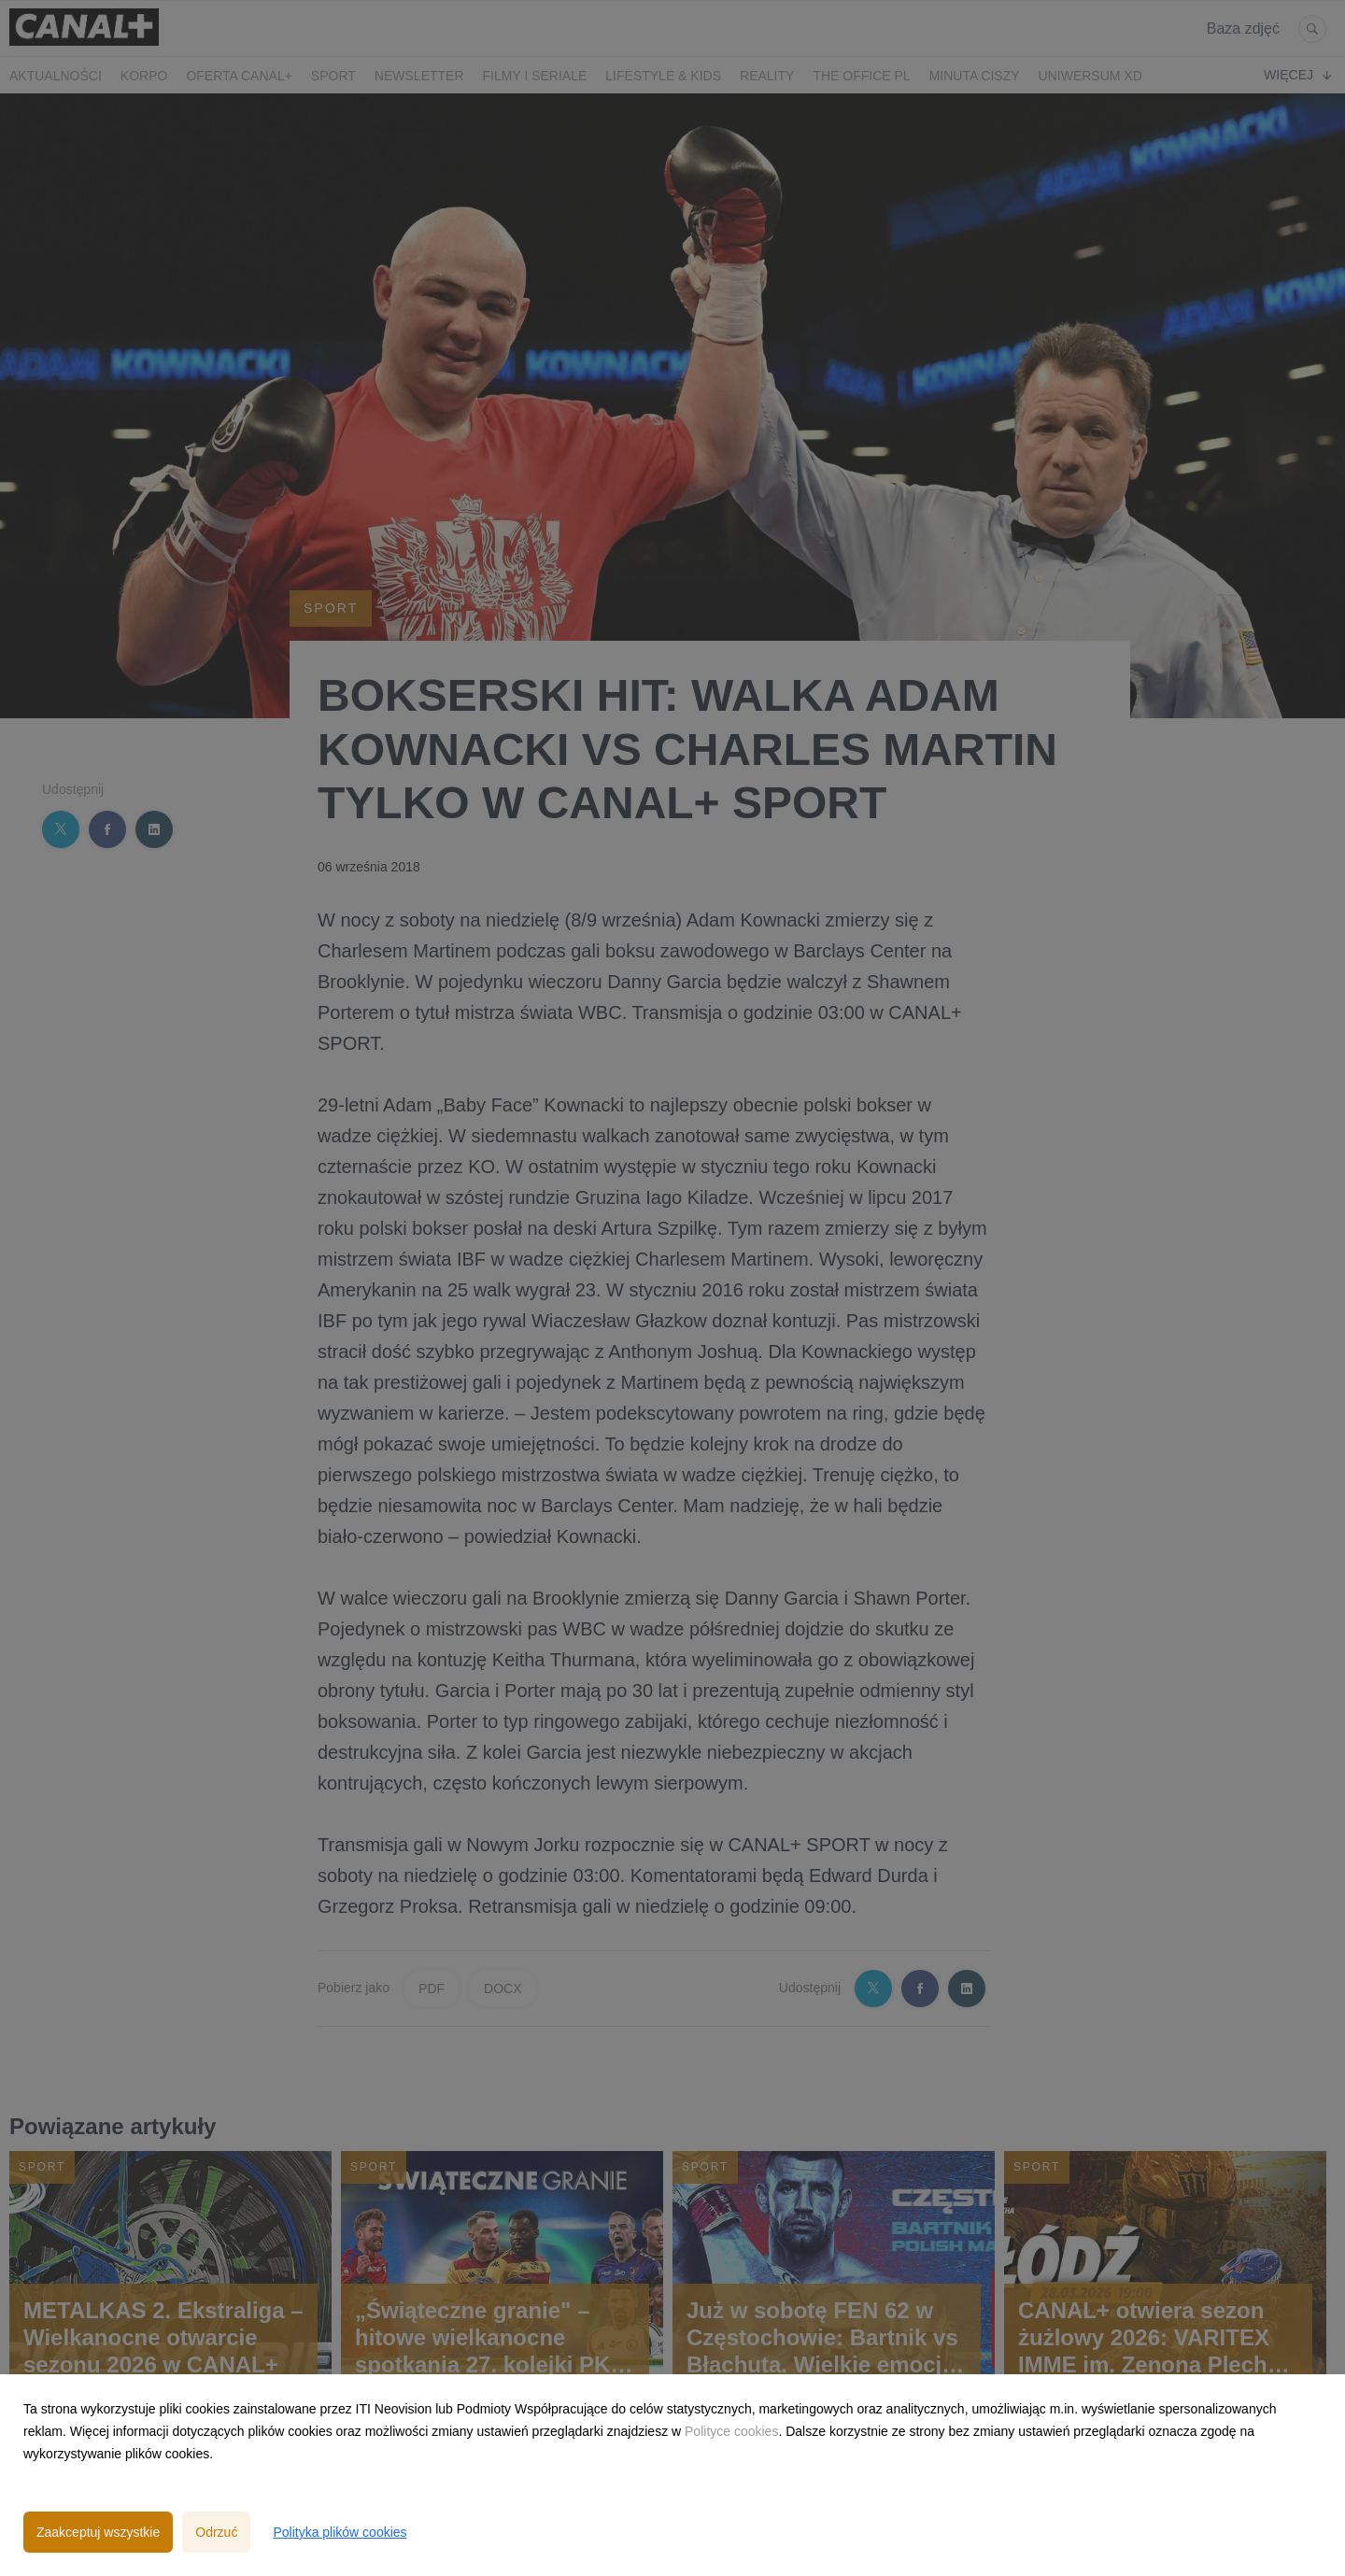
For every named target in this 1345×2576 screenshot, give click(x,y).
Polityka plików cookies (339, 2532)
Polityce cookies (731, 2431)
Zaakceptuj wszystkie (98, 2532)
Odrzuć (216, 2532)
